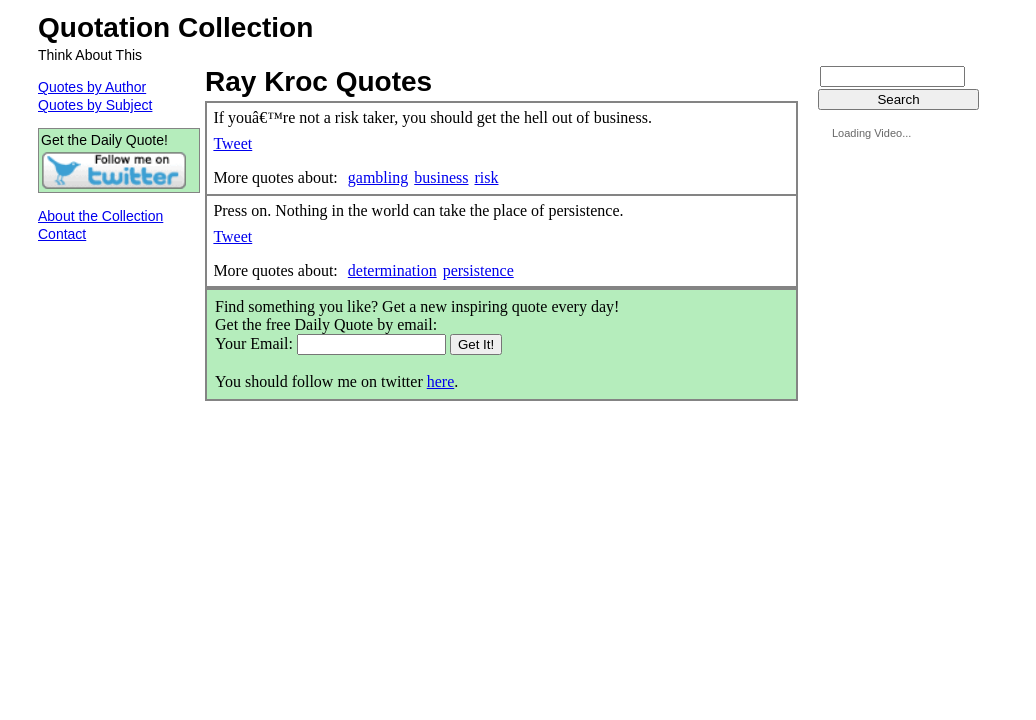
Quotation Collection (175, 27)
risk (486, 177)
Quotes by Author (92, 87)
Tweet (232, 143)
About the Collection (100, 216)
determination (392, 270)
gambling (378, 177)
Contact (62, 234)
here (441, 381)
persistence (478, 270)
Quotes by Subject (95, 105)
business (441, 177)
